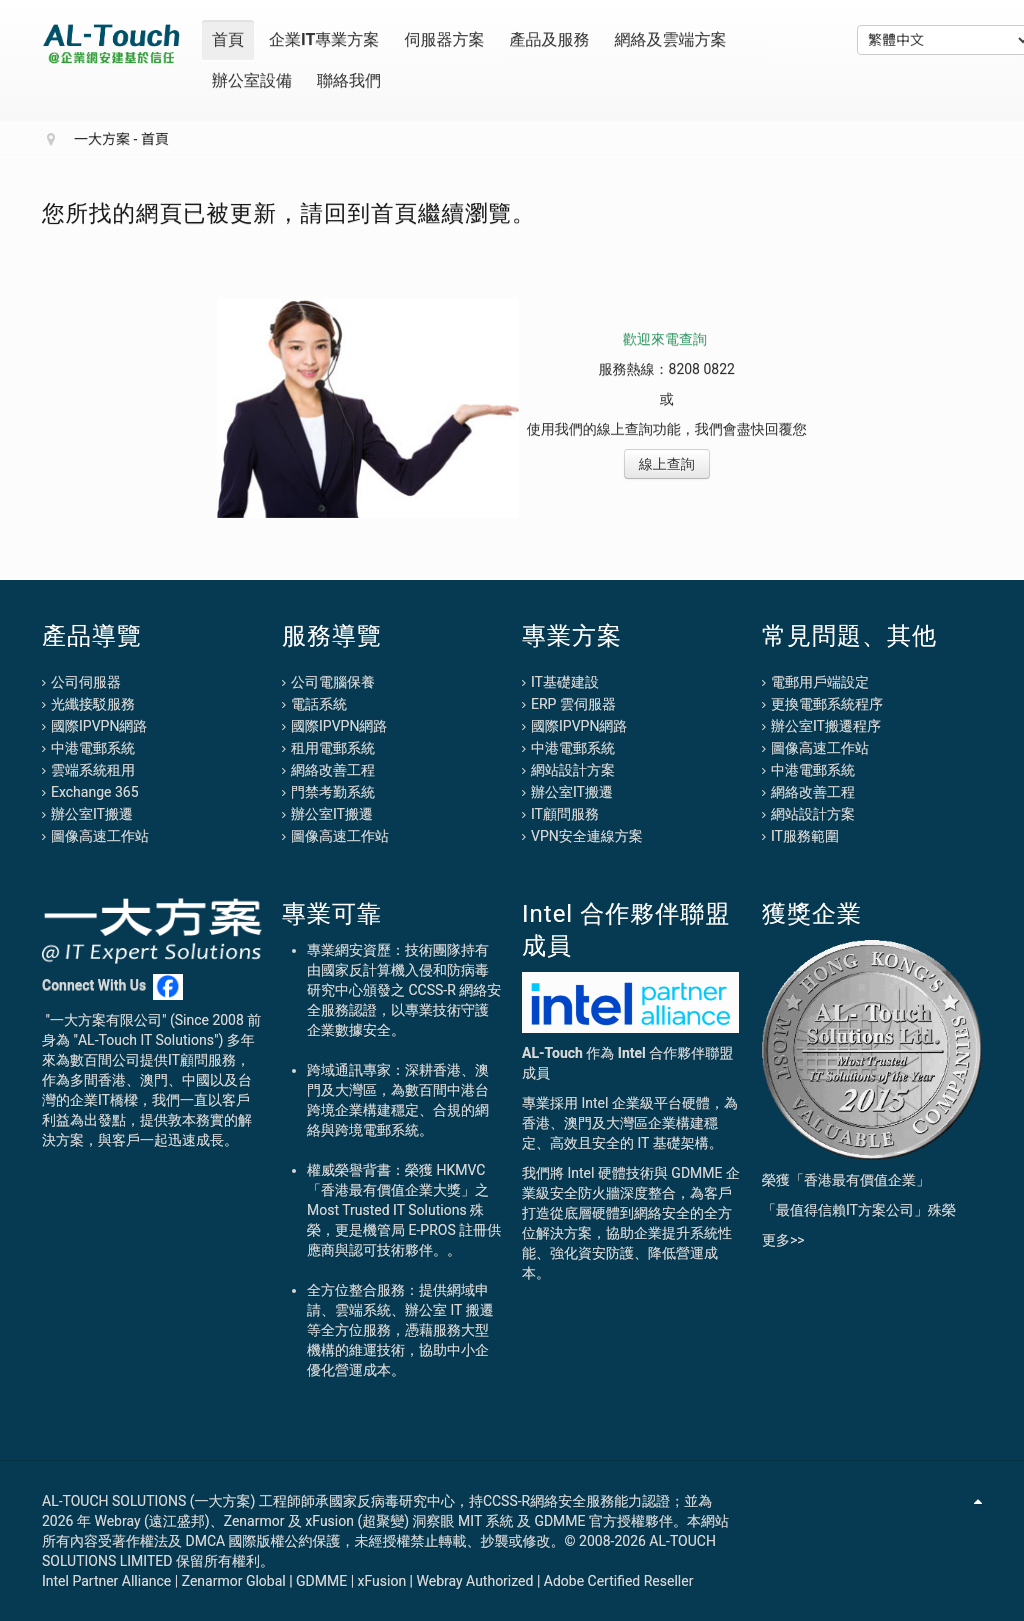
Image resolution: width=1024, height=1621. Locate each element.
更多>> (783, 1240)
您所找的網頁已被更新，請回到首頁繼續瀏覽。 (289, 213)
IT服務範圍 (805, 836)
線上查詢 (667, 464)
